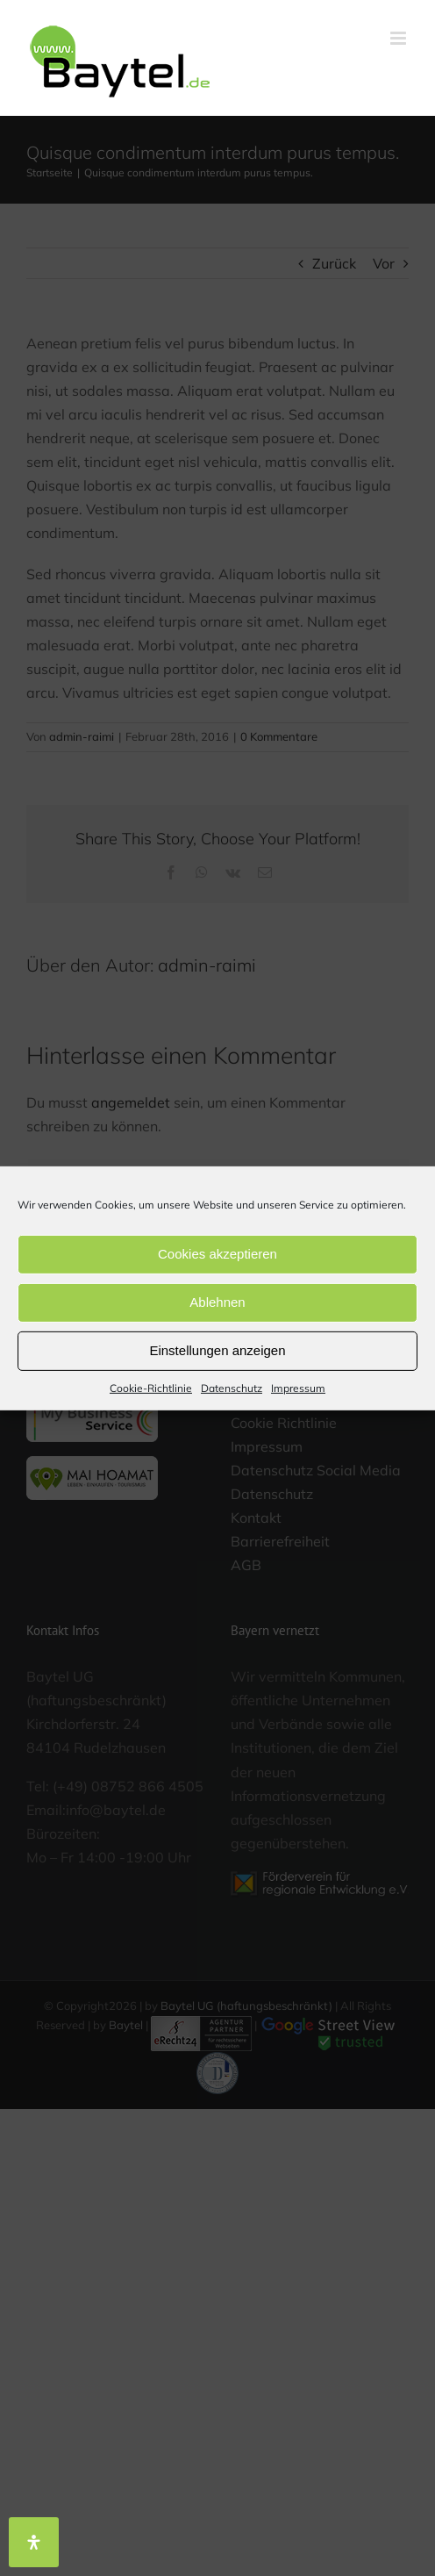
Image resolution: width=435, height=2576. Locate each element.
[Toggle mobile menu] (399, 38)
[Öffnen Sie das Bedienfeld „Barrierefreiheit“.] (34, 2542)
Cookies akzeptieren (217, 1253)
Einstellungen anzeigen (217, 1350)
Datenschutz (231, 1387)
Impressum (298, 1387)
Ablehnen (217, 1302)
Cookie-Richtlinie (151, 1387)
